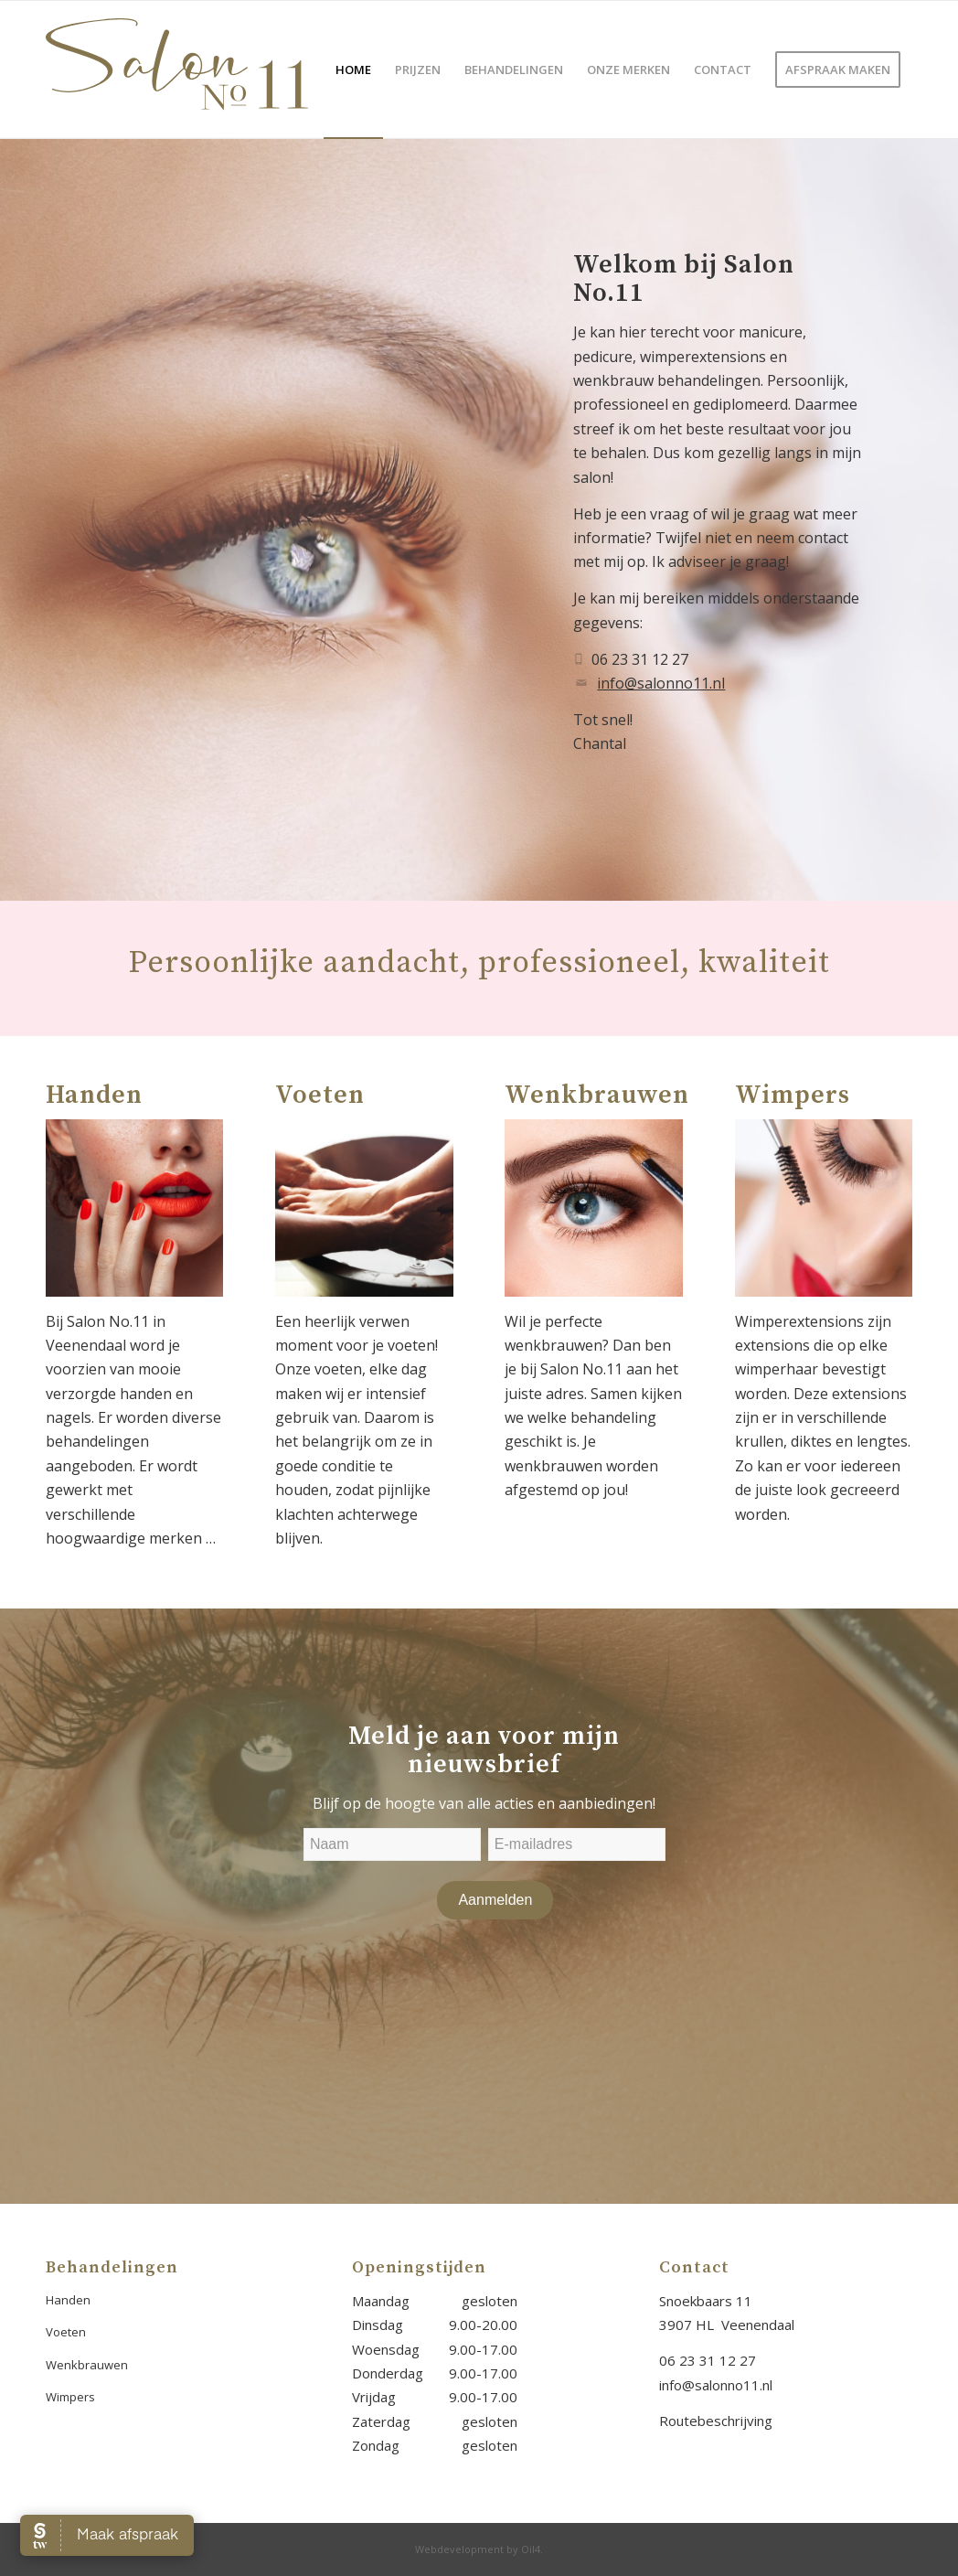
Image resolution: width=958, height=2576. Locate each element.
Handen (68, 2300)
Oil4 (530, 2549)
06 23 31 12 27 (707, 2360)
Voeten (66, 2332)
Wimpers (70, 2397)
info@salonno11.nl (661, 683)
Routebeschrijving (715, 2420)
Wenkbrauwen (87, 2365)
